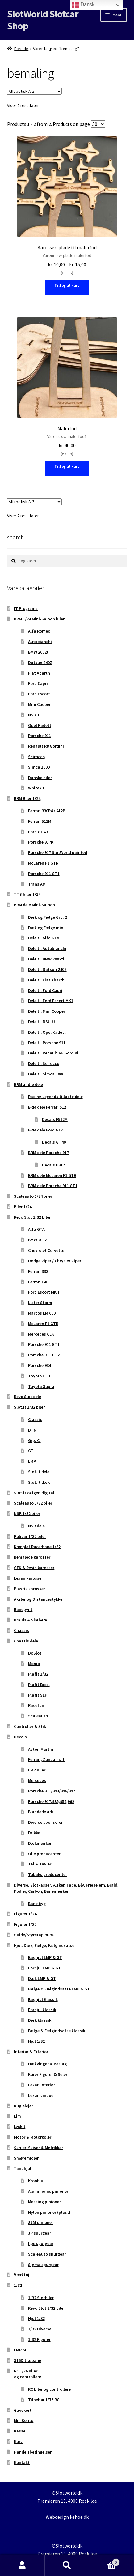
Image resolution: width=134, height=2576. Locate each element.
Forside (21, 48)
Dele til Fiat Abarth (46, 980)
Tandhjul (22, 2168)
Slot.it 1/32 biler (29, 1407)
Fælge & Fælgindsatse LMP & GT (59, 1989)
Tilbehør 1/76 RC (43, 2399)
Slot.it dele (38, 1472)
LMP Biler (36, 1770)
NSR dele (36, 1526)
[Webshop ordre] (34, 91)
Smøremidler (26, 2158)
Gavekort (22, 2410)
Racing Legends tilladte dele (55, 1096)
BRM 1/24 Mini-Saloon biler (39, 619)
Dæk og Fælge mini (46, 927)
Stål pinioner (40, 2222)
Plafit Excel (39, 1684)
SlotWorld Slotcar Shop (42, 20)
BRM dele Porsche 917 (48, 1152)
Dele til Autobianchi (47, 948)
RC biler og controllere (49, 2389)
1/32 (18, 2285)
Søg (67, 2565)
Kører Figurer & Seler (47, 2074)
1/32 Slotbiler (41, 2297)
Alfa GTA (36, 1229)
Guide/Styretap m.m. (34, 1935)
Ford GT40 (38, 832)
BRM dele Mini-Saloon (34, 905)
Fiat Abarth (39, 673)
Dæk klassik (39, 2020)
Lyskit (19, 2126)
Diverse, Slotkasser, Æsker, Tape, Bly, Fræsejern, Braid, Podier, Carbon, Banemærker (66, 1888)
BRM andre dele (28, 1084)
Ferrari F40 (38, 1282)
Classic (35, 1419)
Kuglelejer (23, 2106)
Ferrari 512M (39, 821)
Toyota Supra (41, 1386)
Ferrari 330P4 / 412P (46, 811)
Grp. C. (34, 1440)
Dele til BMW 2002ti (46, 959)
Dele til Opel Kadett (47, 1032)
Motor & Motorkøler (32, 2137)
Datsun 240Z (40, 662)
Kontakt (22, 2462)
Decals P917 (53, 1165)
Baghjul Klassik (43, 1999)
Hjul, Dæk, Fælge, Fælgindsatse (44, 1945)
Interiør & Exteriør (31, 2051)
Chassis (21, 1630)
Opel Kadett (39, 725)
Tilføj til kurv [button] (67, 466)
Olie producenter (44, 1854)
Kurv (18, 2441)
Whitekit (36, 788)
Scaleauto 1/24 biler (33, 1196)
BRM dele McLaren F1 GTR (52, 1175)
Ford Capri (38, 683)
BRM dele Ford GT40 (46, 1130)
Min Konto (23, 2420)
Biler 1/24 (22, 1206)
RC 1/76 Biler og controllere (27, 2374)
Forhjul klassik (42, 2009)
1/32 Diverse (39, 2329)
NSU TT (35, 715)
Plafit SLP (37, 1695)
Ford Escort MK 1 (44, 1292)
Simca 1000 (39, 767)
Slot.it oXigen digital (34, 1493)
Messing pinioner (44, 2202)
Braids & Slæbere (30, 1620)
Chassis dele (26, 1641)
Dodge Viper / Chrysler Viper (54, 1261)
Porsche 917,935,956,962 (51, 1801)
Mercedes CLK (41, 1334)
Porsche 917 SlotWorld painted (57, 852)
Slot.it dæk (39, 1482)
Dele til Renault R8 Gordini (53, 1053)
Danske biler (40, 777)
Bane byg (37, 1903)
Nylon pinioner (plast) (49, 2212)
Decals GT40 (54, 1142)
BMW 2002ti (39, 652)
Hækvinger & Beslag (47, 2064)
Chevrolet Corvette (46, 1250)
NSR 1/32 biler (27, 1513)
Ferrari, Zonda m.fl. (46, 1759)
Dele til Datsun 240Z (47, 969)
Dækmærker (40, 1843)
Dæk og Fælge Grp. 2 (47, 917)
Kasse (19, 2431)
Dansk (83, 5)
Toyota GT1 (39, 1376)
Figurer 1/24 (25, 1914)
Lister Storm (40, 1302)
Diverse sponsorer (45, 1822)
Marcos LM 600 (42, 1313)
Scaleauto (38, 1716)
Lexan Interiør (41, 2085)
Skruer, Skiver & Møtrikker (38, 2147)
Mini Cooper (39, 704)
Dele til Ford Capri (45, 990)
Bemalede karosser (32, 1557)
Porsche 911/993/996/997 (51, 1791)
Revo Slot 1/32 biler (32, 1217)
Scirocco (36, 756)
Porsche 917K (40, 842)
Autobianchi (40, 641)
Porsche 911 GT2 (44, 1355)
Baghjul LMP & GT (45, 1957)
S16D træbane (27, 2360)
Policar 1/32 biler (30, 1536)
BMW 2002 (37, 1240)
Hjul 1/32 (36, 2041)
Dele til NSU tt (41, 1021)
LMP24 (20, 2350)
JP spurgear (39, 2233)
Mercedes (37, 1780)
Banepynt (23, 1609)
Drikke (34, 1832)
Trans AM (37, 884)
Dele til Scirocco (43, 1063)
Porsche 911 (39, 735)
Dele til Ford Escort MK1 (50, 1000)
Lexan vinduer (41, 2095)
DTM (32, 1430)
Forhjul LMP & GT (44, 1968)
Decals (20, 1737)
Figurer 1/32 (25, 1924)
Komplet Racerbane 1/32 (37, 1546)
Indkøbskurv (104, 2561)
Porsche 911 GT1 (44, 873)
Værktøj (21, 2275)
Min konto (22, 2565)
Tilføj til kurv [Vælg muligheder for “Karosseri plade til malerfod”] (67, 285)
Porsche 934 (39, 1365)
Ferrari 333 (38, 1271)
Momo (34, 1663)
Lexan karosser (28, 1578)
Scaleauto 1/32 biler (33, 1503)
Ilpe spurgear (40, 2243)
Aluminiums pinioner (48, 2191)
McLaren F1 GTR (43, 863)
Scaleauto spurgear (47, 2254)
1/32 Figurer (39, 2339)
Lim (17, 2116)
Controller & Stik (30, 1726)
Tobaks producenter (47, 1874)
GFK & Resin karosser (34, 1567)
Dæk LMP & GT (42, 1978)
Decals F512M (55, 1119)
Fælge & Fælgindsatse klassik (56, 2030)
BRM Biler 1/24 (27, 798)
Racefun (36, 1705)
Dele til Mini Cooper (46, 1011)
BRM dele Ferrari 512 (47, 1107)
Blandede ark (40, 1811)
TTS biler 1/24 (27, 894)
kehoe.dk (79, 2517)
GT (31, 1450)
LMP (32, 1461)
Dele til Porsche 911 (46, 1042)
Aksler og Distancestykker (39, 1599)
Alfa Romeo (39, 631)
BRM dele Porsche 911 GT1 (52, 1185)
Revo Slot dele (27, 1396)
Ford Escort (39, 694)
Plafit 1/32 (38, 1674)
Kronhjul (36, 2180)
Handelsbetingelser (33, 2452)
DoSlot (34, 1653)
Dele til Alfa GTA (43, 938)
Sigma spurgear (43, 2264)
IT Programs (26, 608)
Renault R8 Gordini (46, 746)
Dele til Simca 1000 (46, 1074)
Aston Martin (40, 1749)
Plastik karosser (29, 1588)
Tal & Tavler (39, 1864)
